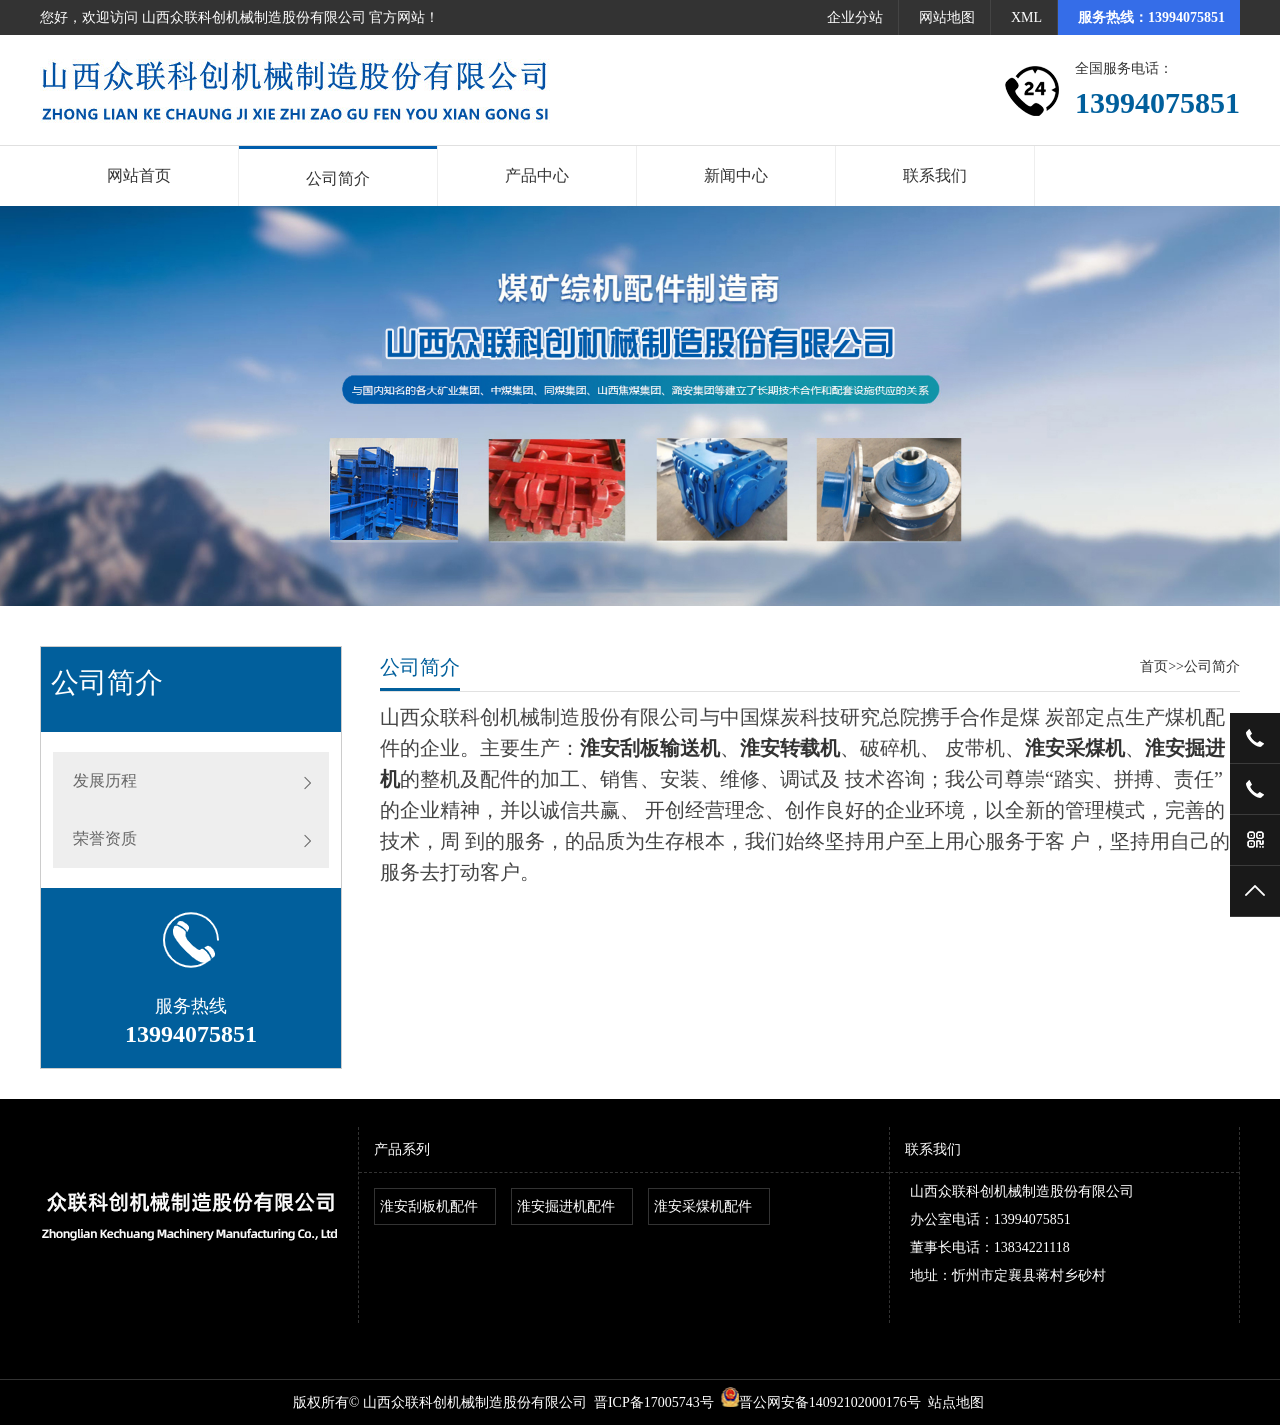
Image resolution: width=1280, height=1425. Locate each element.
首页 (1154, 666)
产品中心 (537, 175)
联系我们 (935, 175)
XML (1026, 17)
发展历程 (105, 780)
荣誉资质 (105, 838)
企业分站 (855, 17)
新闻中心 (736, 175)
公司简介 (338, 178)
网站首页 (139, 175)
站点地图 (956, 1402)
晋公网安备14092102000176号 (821, 1402)
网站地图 (947, 17)
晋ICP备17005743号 (654, 1402)
